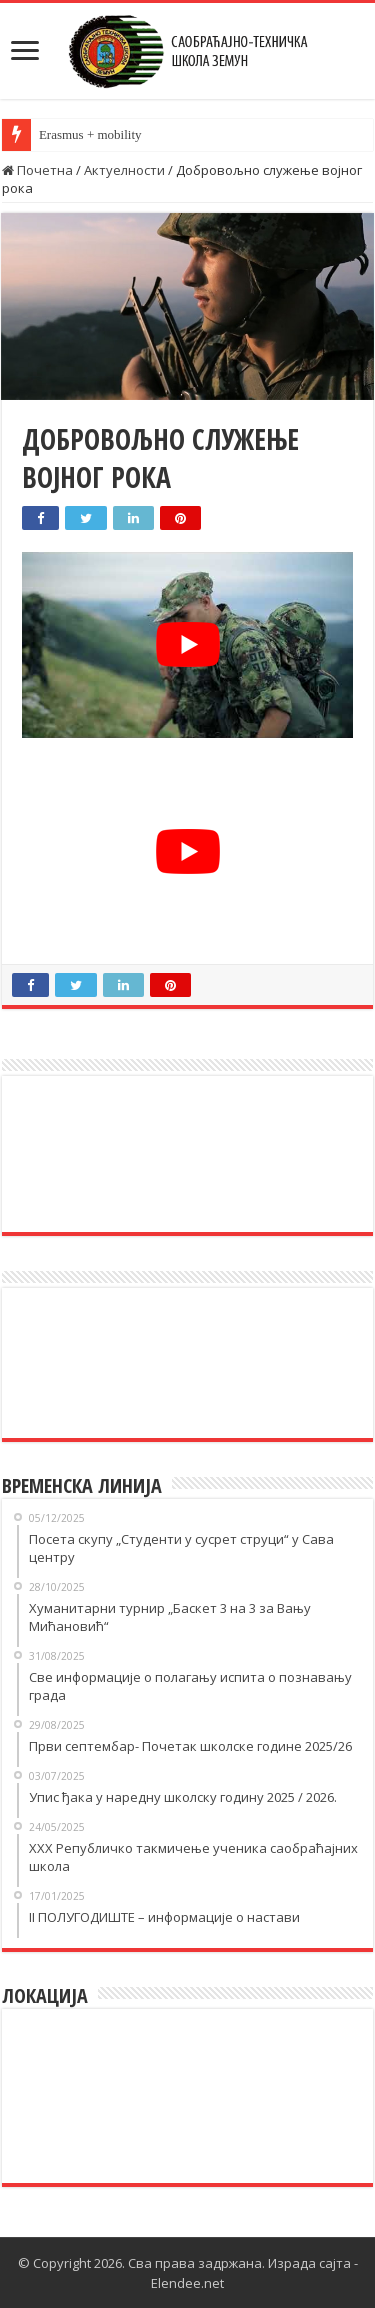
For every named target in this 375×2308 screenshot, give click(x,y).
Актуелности (124, 170)
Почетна (37, 170)
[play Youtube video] (187, 645)
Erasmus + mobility (90, 134)
